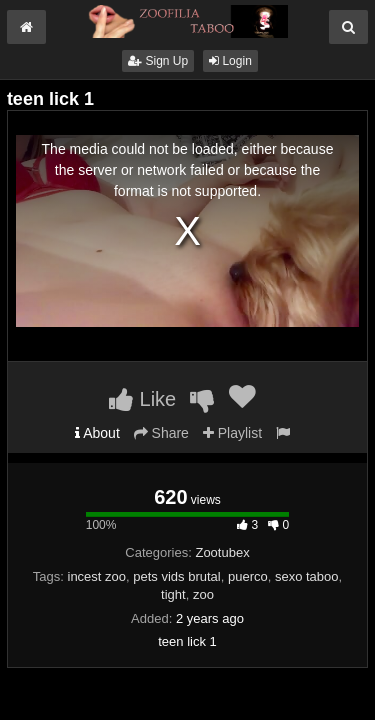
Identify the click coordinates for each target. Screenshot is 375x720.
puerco (248, 576)
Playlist (232, 433)
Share (161, 433)
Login (230, 61)
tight (173, 594)
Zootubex (222, 552)
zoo (203, 594)
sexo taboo (307, 576)
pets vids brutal (176, 576)
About (97, 433)
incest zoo (97, 576)
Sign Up (158, 61)
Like (142, 399)
